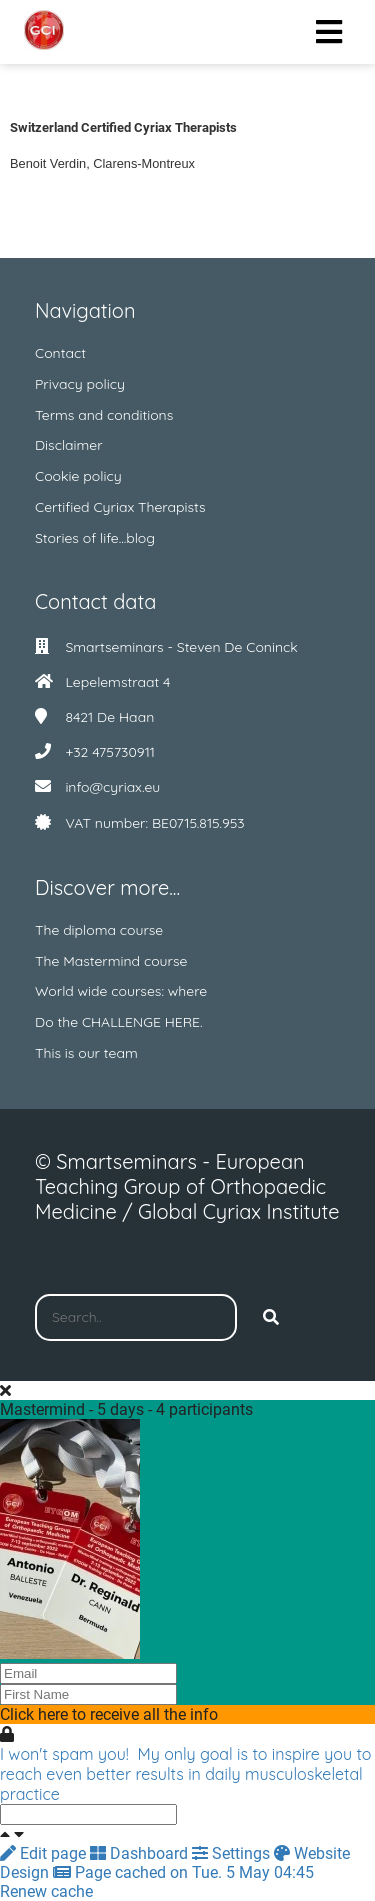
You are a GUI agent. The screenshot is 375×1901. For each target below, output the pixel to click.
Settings (233, 1853)
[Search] (271, 1318)
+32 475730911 (110, 752)
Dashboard (141, 1853)
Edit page (45, 1853)
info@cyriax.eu (112, 787)
